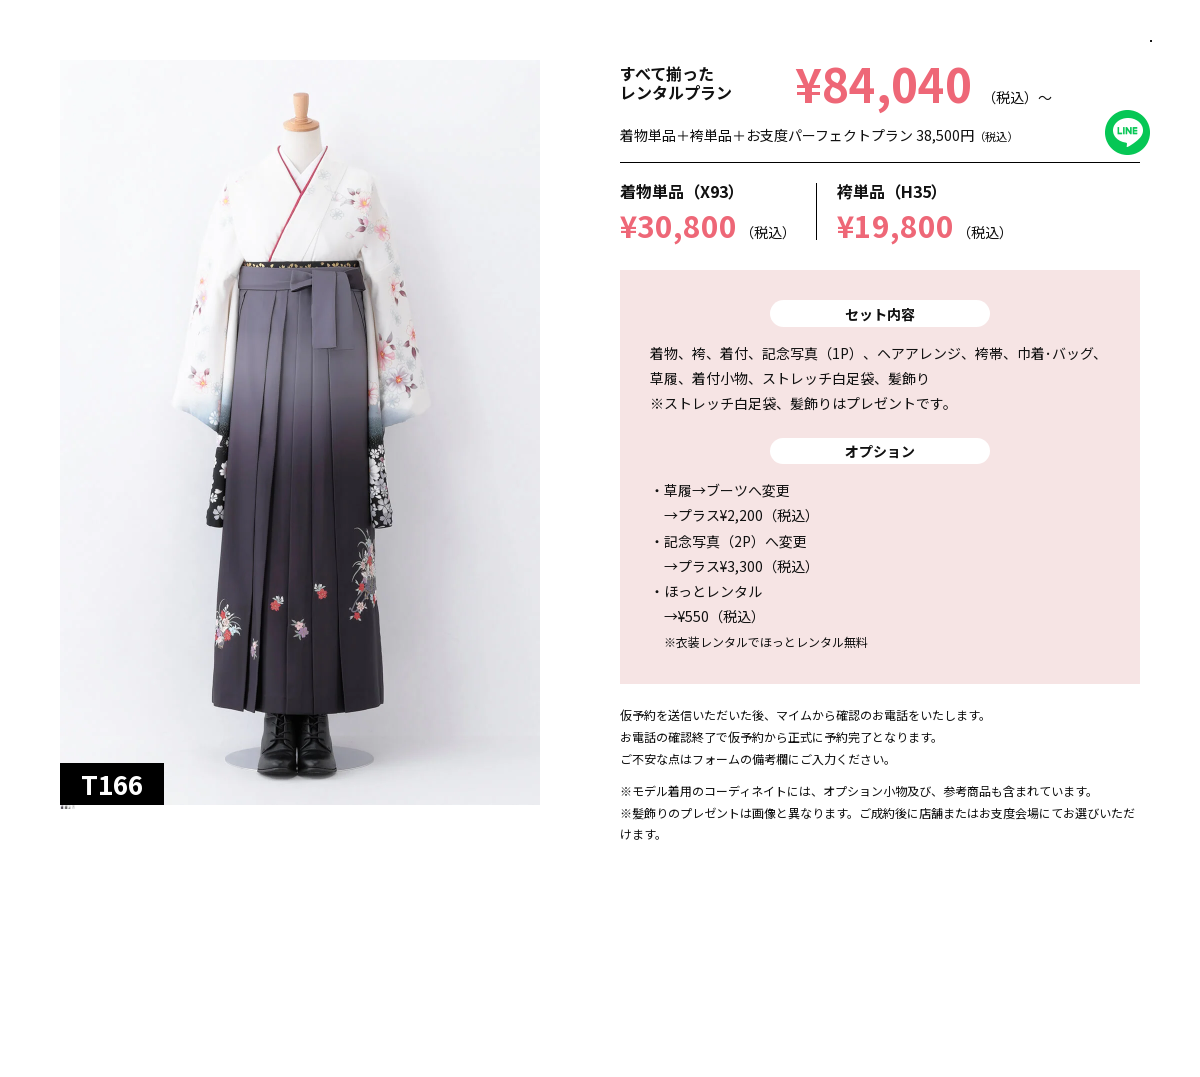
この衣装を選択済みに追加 (476, 1026)
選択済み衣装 (1031, 1027)
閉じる (1127, 65)
